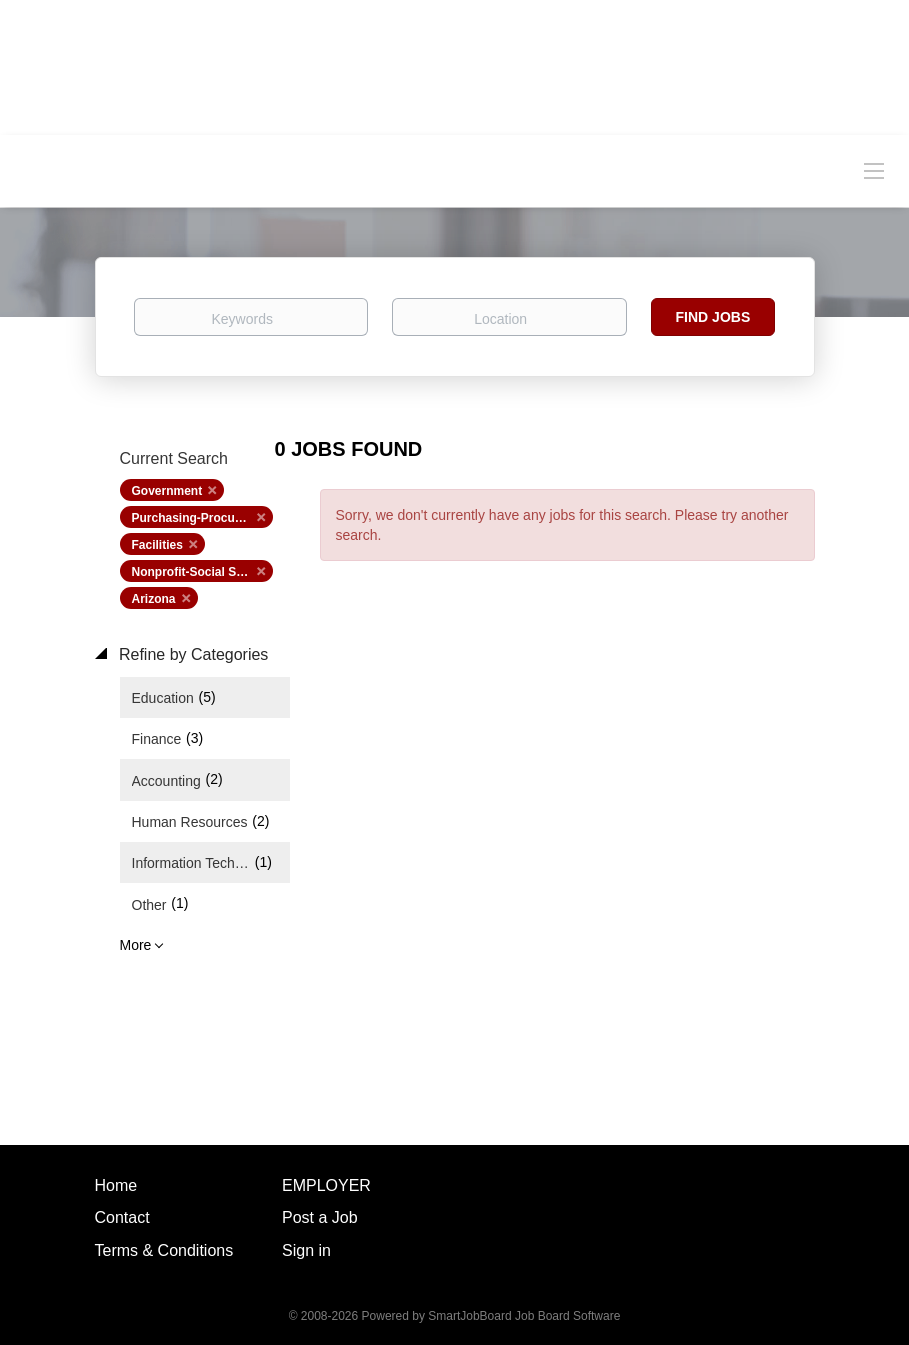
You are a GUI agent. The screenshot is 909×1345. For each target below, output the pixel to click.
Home (116, 1185)
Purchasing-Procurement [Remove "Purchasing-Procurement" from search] (202, 518)
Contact (122, 1217)
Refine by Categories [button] (192, 654)
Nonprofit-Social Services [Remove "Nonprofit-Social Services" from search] (202, 572)
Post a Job (320, 1217)
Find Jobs (713, 317)
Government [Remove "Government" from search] (167, 491)
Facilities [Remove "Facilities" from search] (157, 545)
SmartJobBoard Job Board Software (524, 1316)
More (136, 945)
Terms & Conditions (164, 1250)
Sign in (306, 1250)
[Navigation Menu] (874, 170)
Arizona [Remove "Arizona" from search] (154, 599)
